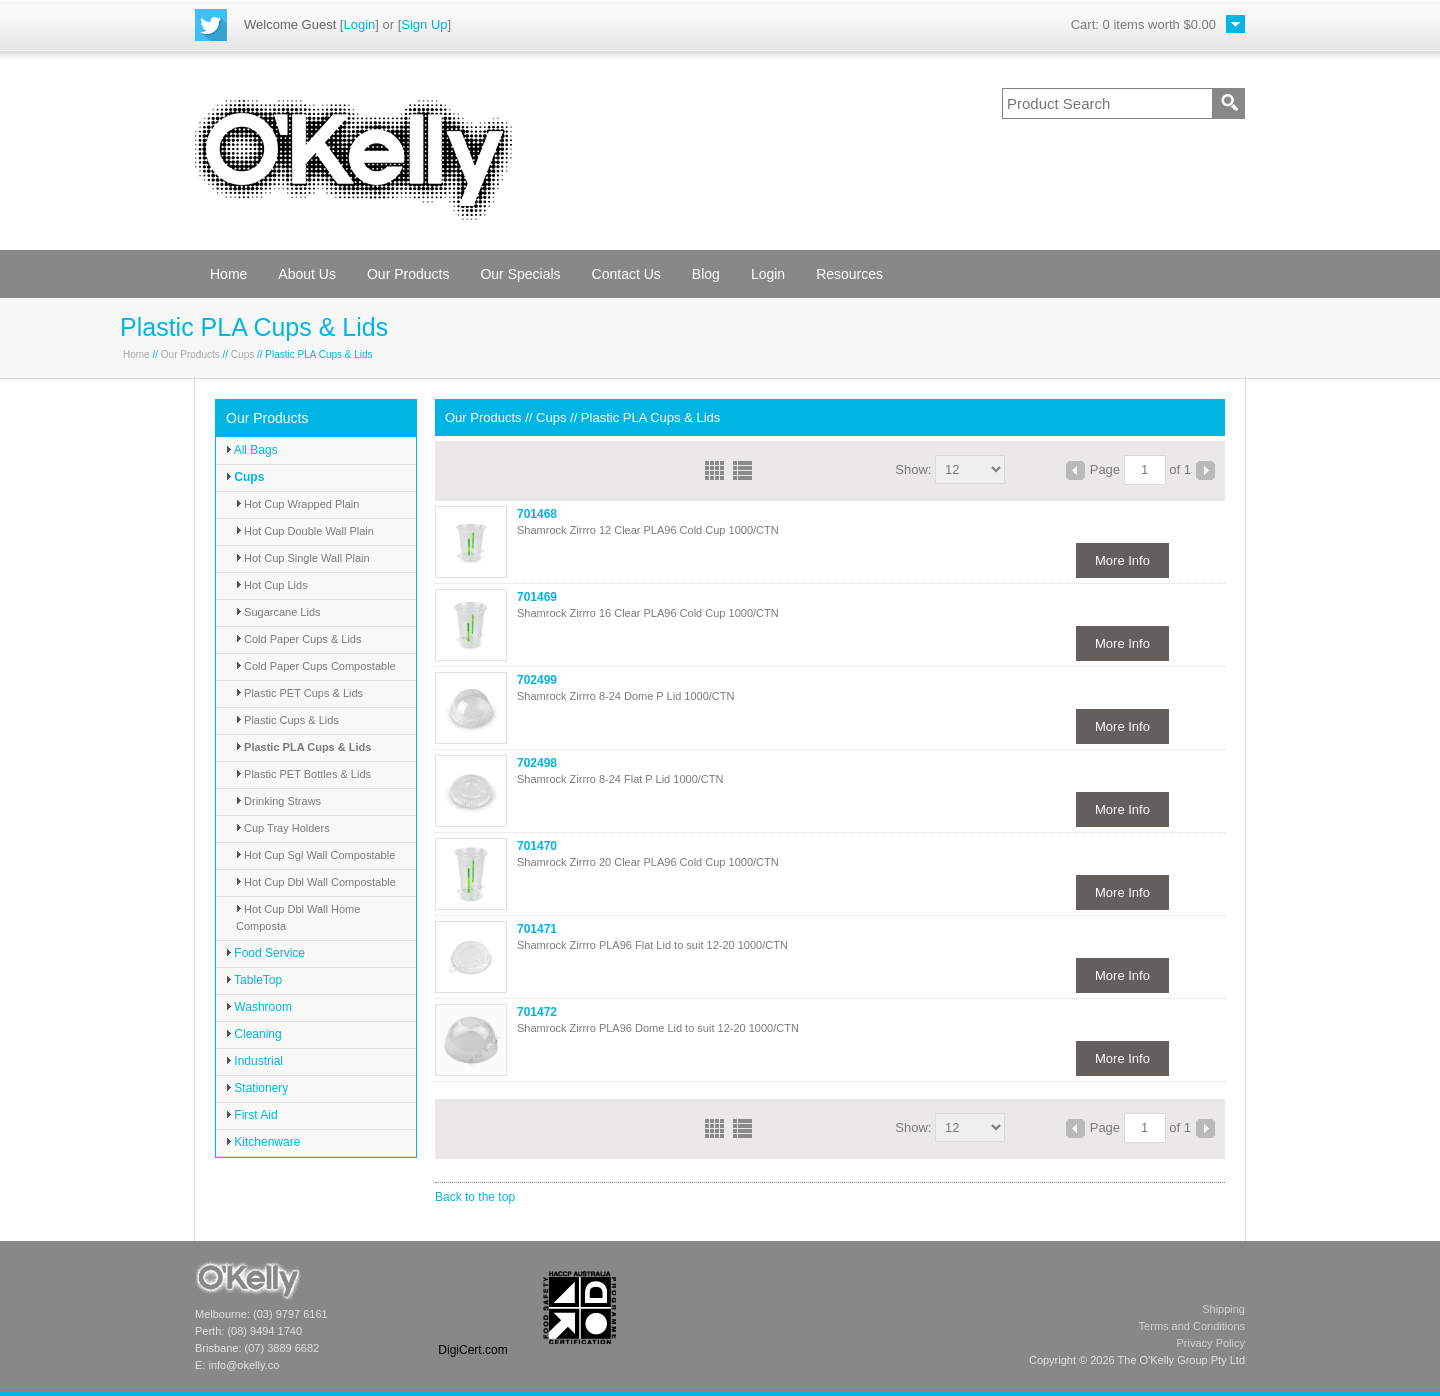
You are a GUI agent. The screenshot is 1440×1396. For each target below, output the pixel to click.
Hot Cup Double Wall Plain (305, 531)
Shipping (1223, 1309)
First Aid (252, 1115)
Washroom (259, 1007)
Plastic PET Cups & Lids (299, 693)
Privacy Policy (1211, 1343)
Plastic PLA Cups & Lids (303, 747)
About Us (307, 274)
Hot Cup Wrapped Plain (297, 504)
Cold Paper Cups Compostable (316, 666)
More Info (1122, 560)
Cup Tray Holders (283, 828)
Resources (849, 274)
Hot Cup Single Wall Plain (303, 558)
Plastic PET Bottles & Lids (303, 774)
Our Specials (520, 274)
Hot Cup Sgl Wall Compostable (315, 855)
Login (359, 24)
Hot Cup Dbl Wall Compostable (316, 882)
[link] (473, 1307)
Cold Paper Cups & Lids (298, 639)
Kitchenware (263, 1142)
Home (228, 274)
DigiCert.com (472, 1350)
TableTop (254, 980)
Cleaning (254, 1034)
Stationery (257, 1088)
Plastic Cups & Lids (287, 720)
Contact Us (626, 274)
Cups (242, 354)
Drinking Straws (278, 801)
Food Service (265, 953)
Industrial (254, 1061)
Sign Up (424, 24)
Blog (706, 274)
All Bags (252, 450)
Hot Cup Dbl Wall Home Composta (298, 917)
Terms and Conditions (1192, 1326)
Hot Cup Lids (272, 585)
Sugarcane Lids (278, 612)
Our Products (408, 274)
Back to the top (475, 1197)
